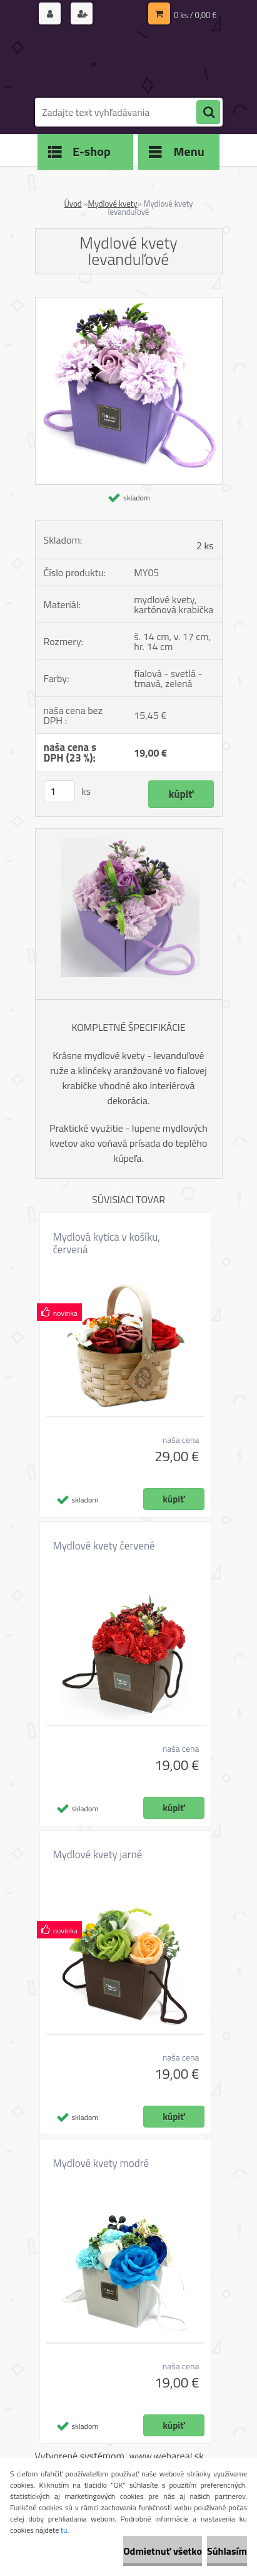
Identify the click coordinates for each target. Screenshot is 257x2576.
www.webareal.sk (166, 2455)
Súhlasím (227, 2550)
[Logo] (121, 61)
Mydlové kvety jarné (98, 1854)
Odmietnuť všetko (162, 2550)
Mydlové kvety (113, 203)
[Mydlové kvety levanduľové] (129, 302)
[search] (208, 113)
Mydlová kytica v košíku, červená (107, 1243)
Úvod (72, 203)
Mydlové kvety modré (101, 2163)
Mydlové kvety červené (104, 1545)
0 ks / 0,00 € (195, 15)
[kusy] (59, 791)
